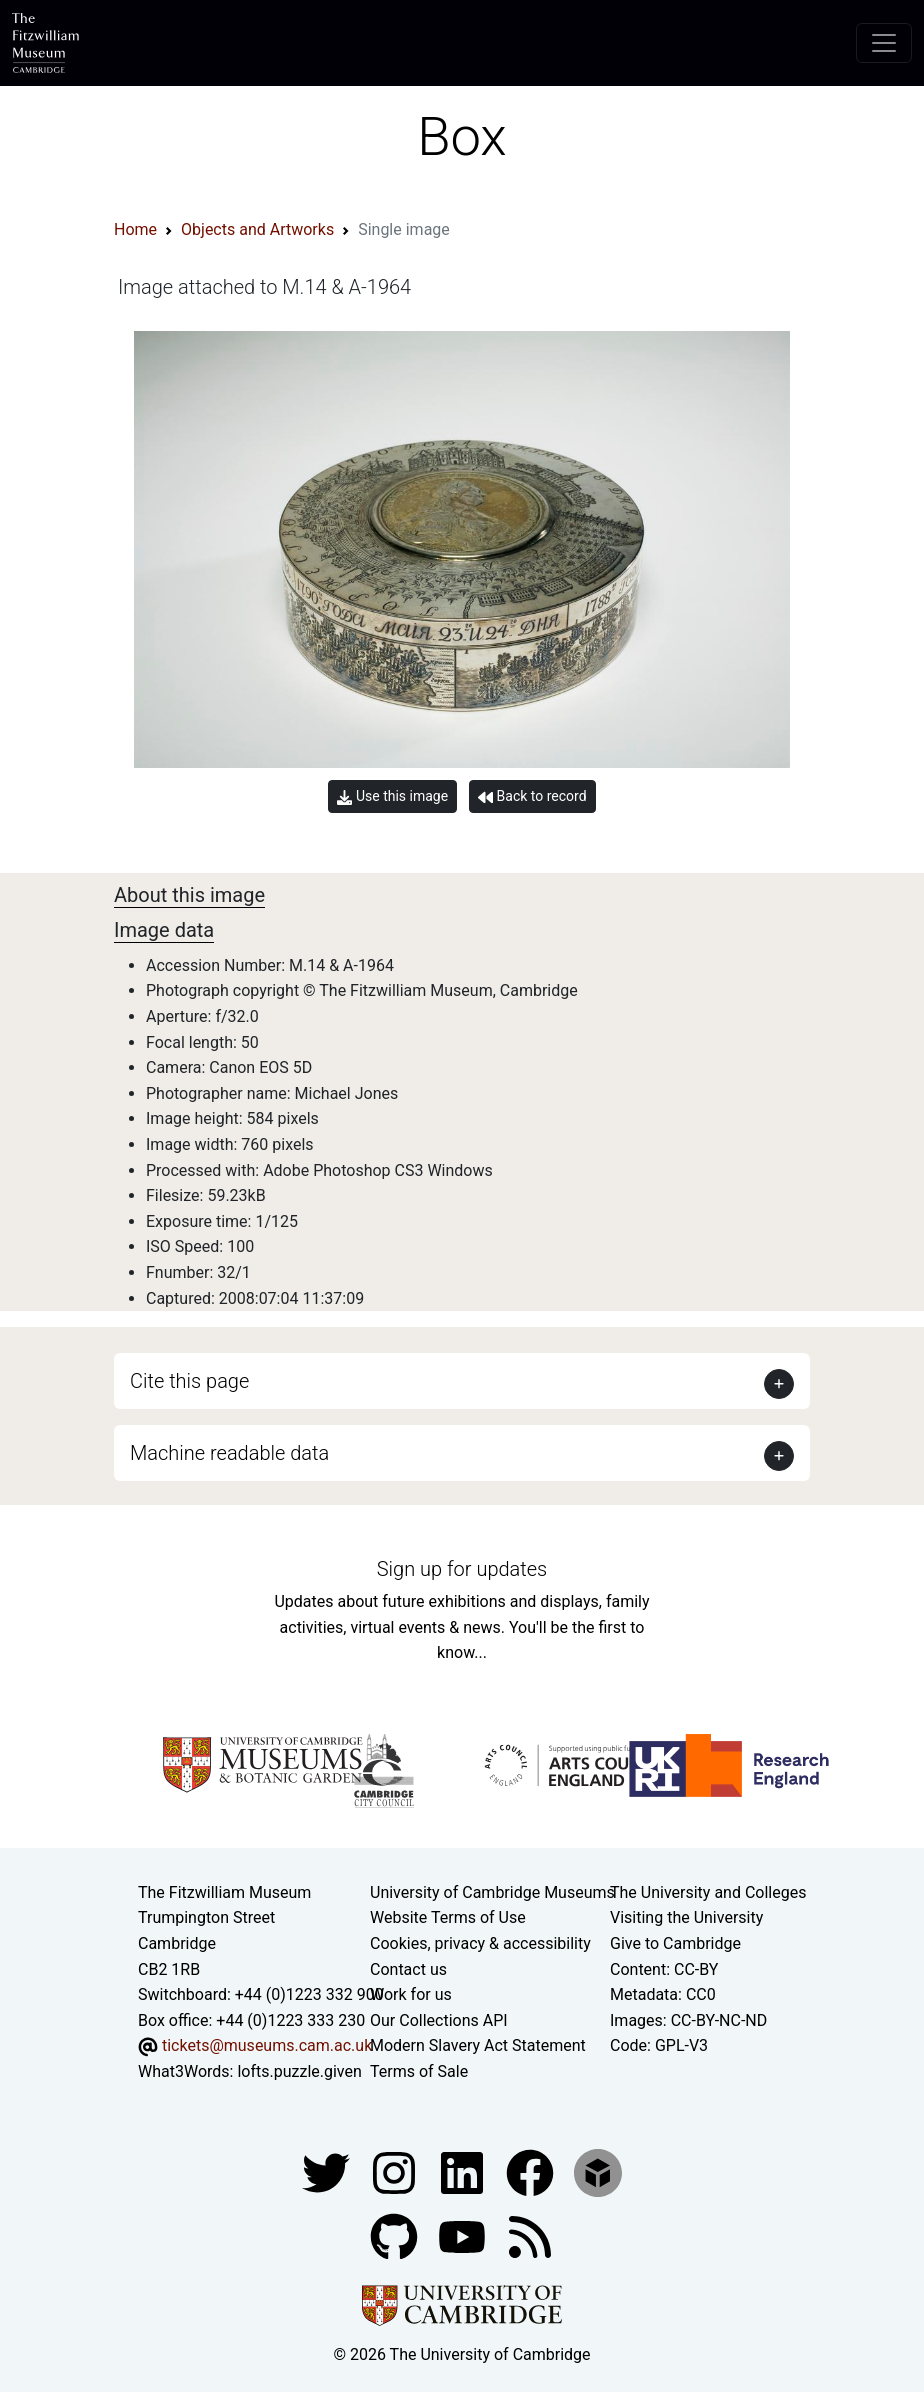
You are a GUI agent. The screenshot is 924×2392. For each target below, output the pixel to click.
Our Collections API (439, 2020)
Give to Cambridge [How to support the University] (675, 1943)
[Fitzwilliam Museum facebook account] (464, 2171)
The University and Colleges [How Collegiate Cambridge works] (708, 1892)
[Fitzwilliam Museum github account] (396, 2235)
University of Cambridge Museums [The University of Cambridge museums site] (492, 1892)
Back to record (532, 796)
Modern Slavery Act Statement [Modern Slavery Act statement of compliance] (478, 2045)
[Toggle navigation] (884, 43)
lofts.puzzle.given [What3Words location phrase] (299, 2071)
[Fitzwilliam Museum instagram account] (396, 2171)
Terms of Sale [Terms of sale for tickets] (419, 2071)
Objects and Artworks (257, 229)
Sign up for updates (462, 1569)
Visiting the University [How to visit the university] (686, 1917)
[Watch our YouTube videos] (464, 2235)
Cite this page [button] (189, 1381)
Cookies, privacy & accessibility (480, 1943)
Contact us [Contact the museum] (408, 1969)
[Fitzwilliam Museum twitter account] (328, 2171)
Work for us (411, 1994)
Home (135, 229)
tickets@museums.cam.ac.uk (267, 2045)
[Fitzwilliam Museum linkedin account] (532, 2171)
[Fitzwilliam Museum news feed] (530, 2235)
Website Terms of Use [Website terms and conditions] (448, 1917)
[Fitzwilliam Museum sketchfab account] (598, 2171)
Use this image (392, 796)
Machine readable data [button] (229, 1453)
